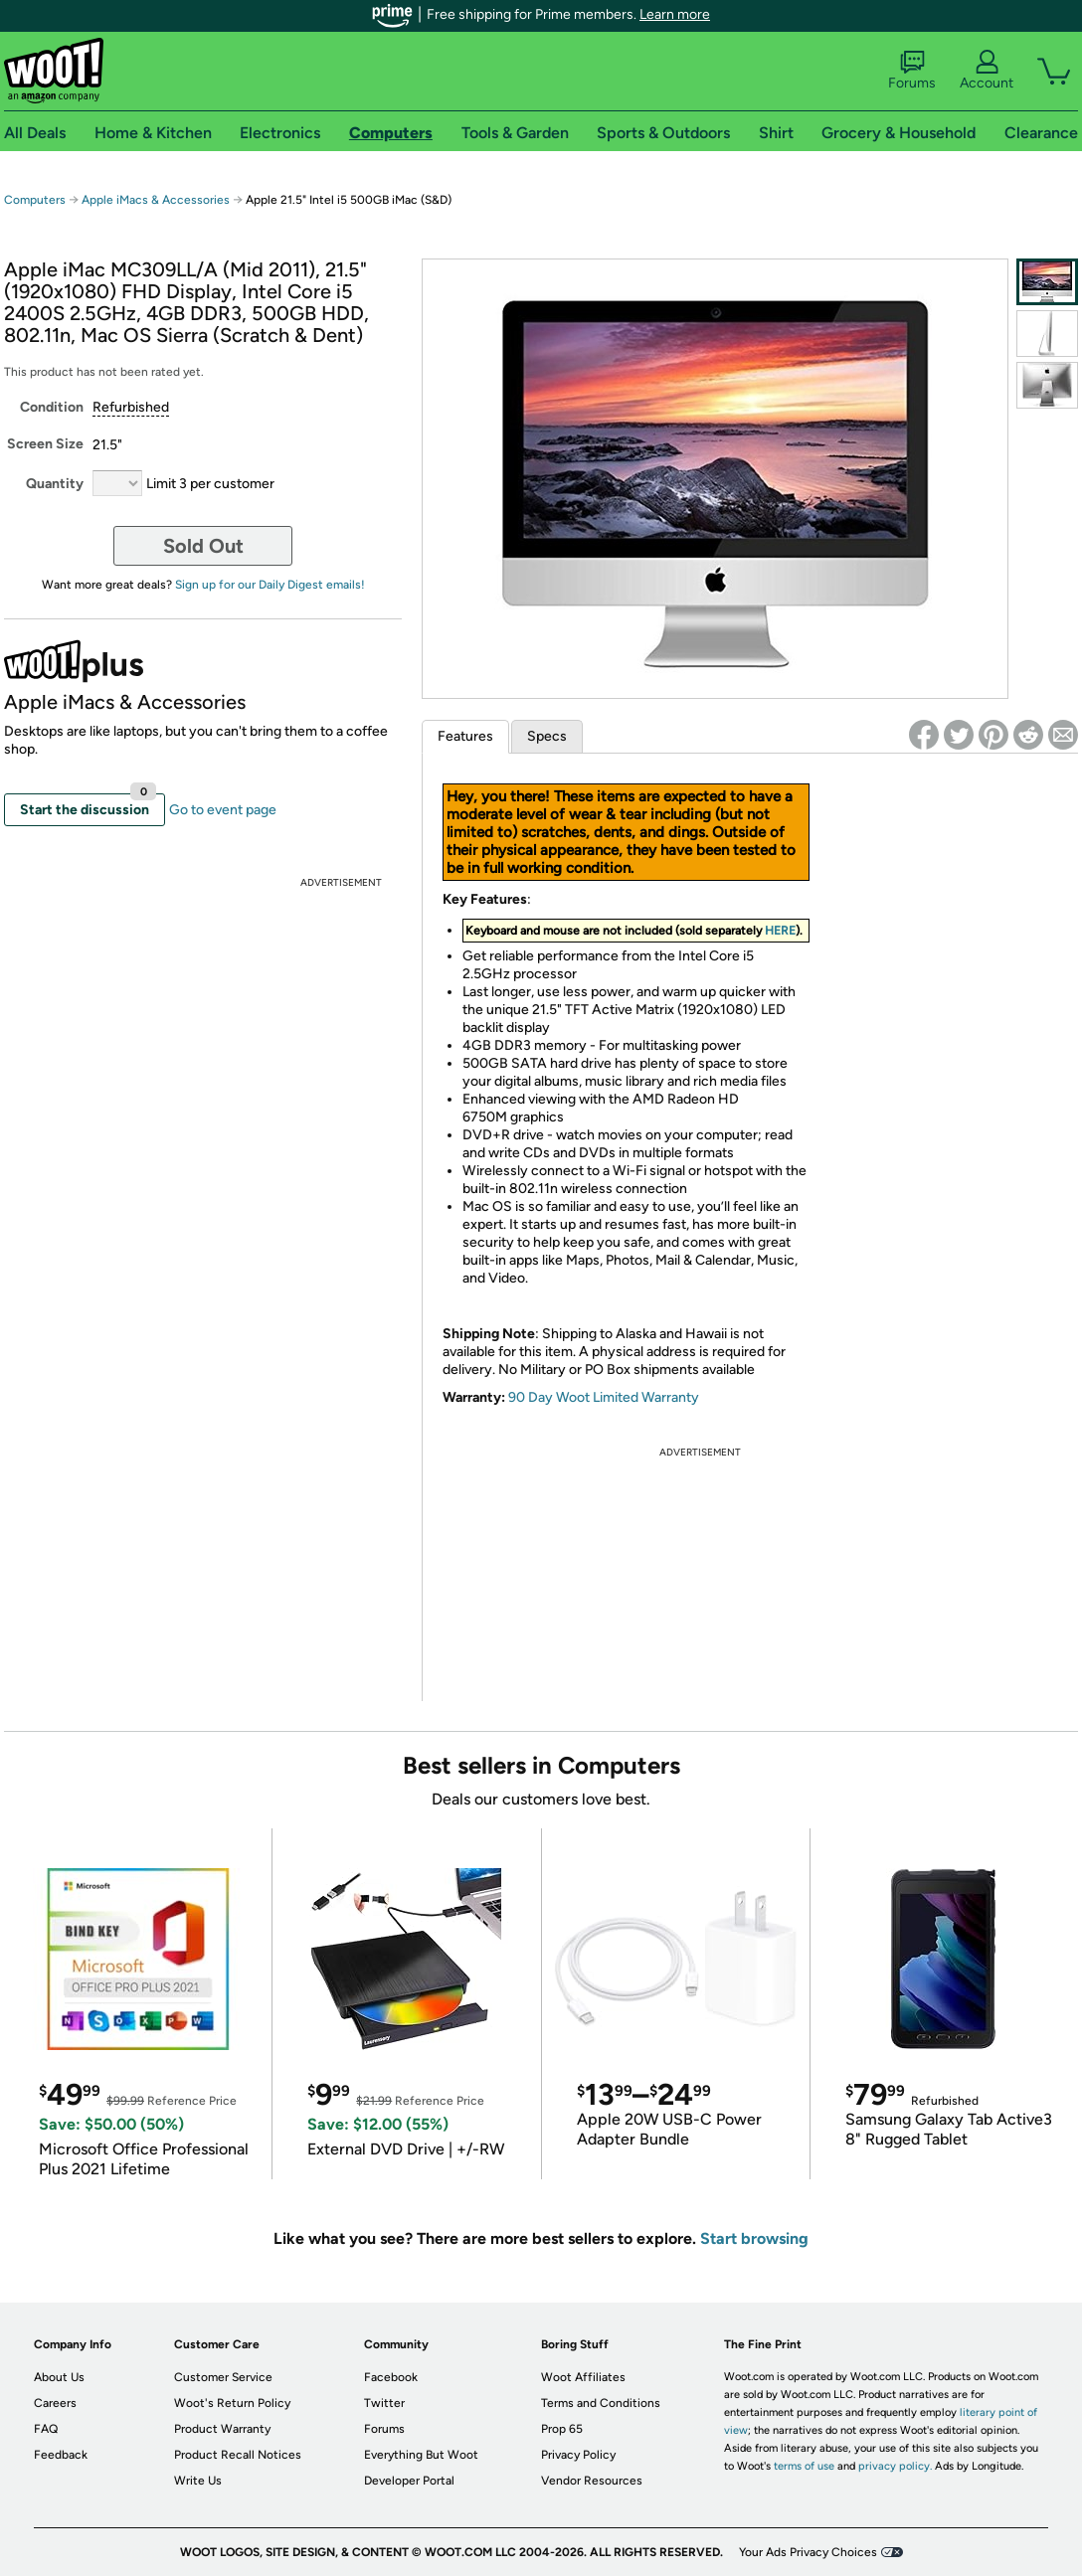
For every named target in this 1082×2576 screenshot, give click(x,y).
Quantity (55, 483)
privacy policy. (895, 2466)
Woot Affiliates (583, 2377)
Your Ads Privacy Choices (808, 2552)
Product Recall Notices (237, 2455)
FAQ (46, 2429)
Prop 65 (562, 2429)
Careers (55, 2403)
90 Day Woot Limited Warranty (603, 1397)
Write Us (198, 2481)
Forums (912, 70)
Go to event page (222, 809)
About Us (59, 2377)
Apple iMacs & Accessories (156, 200)
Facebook (391, 2377)
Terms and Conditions (600, 2403)
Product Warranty (222, 2429)
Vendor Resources (591, 2481)
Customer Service (223, 2377)
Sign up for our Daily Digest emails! (270, 585)
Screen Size (45, 443)
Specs (547, 736)
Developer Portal (409, 2481)
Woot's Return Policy (232, 2403)
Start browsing (754, 2238)
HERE (780, 931)
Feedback (61, 2455)
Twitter (384, 2403)
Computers (35, 200)
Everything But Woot (421, 2455)
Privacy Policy (578, 2455)
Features (465, 736)
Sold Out (203, 546)
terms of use (804, 2466)
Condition (52, 407)
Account (986, 70)
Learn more (674, 14)
